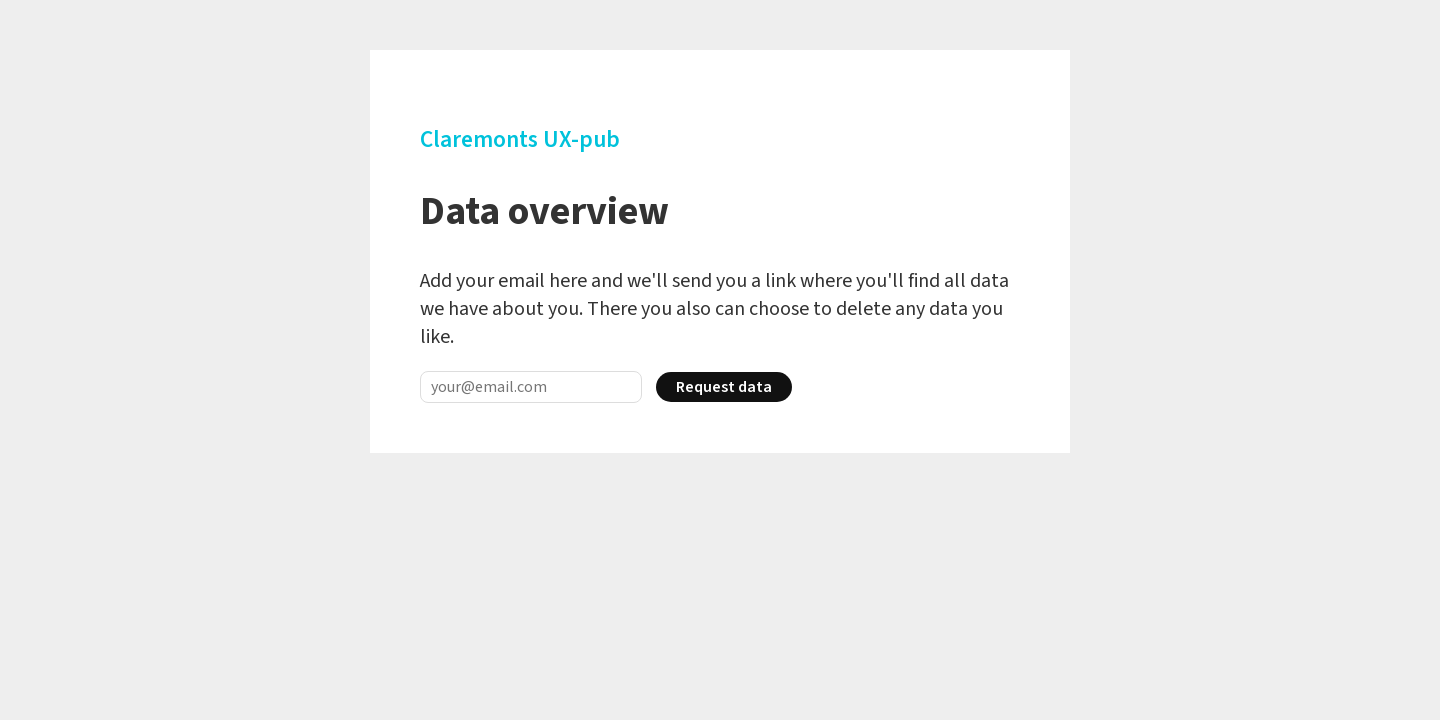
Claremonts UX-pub (520, 139)
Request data (724, 387)
